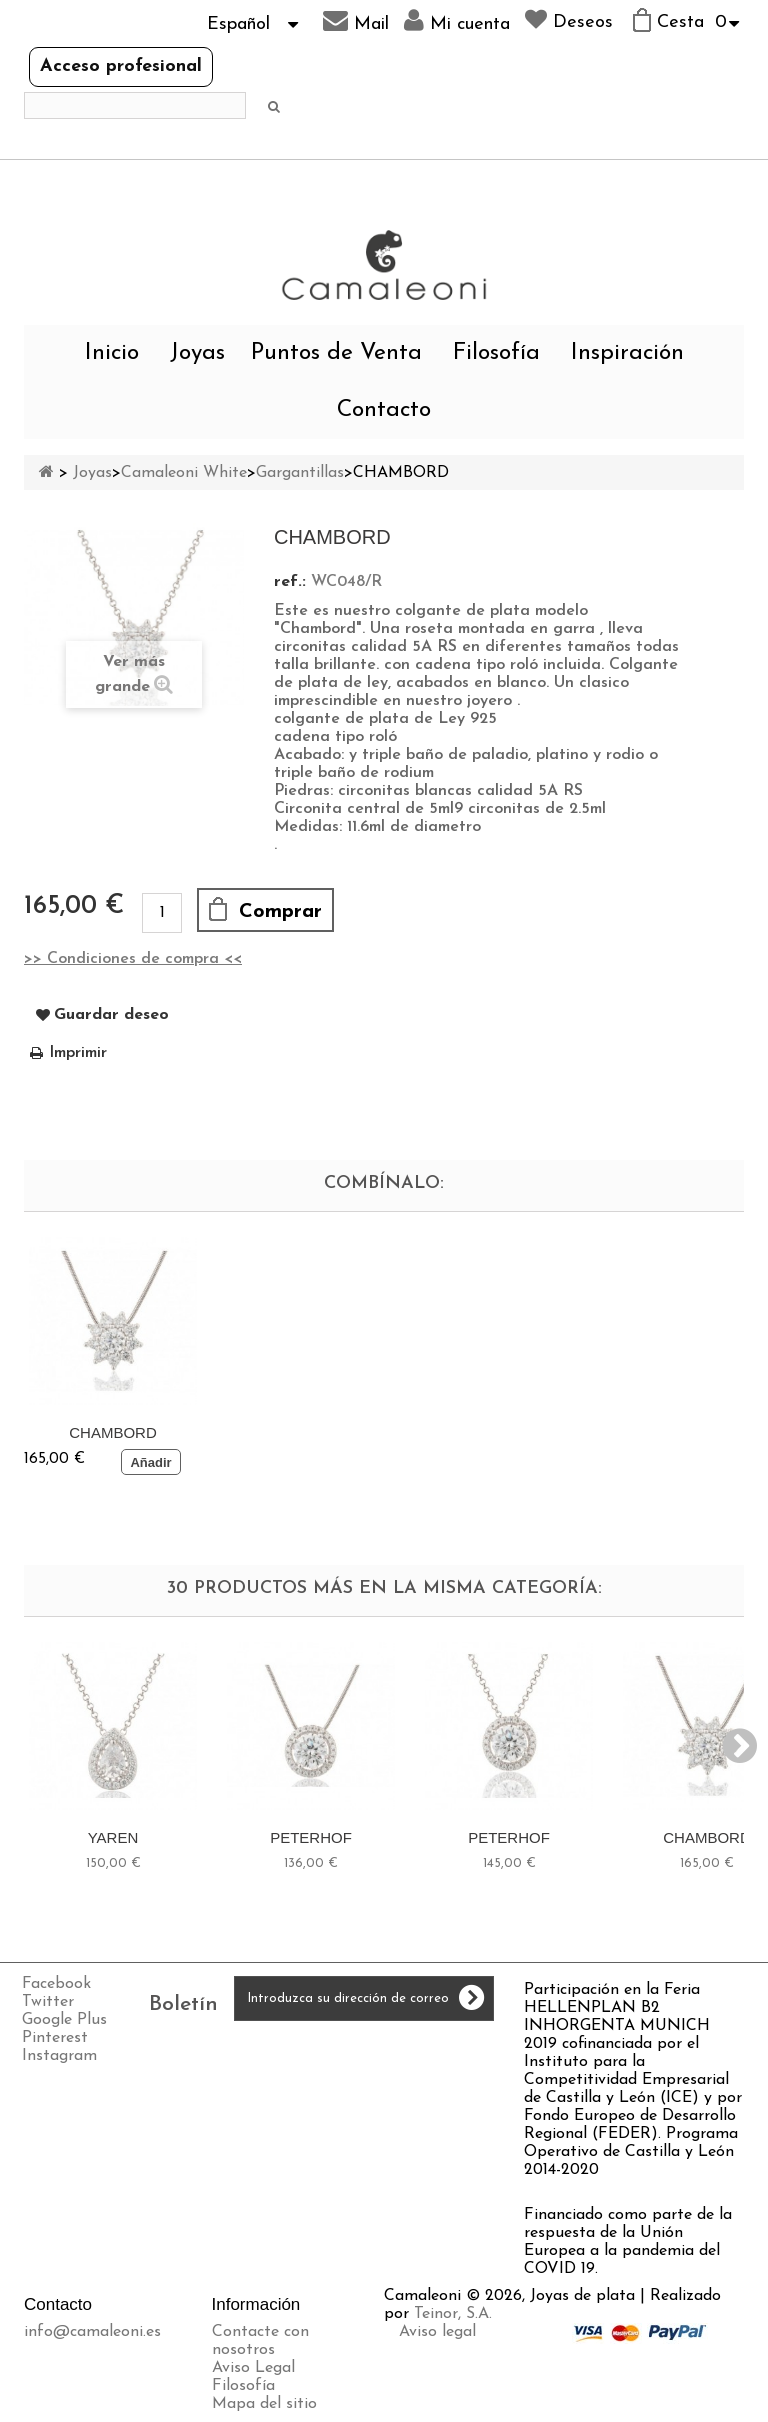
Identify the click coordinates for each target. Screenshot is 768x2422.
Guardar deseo (111, 1015)
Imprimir (78, 1053)
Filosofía (496, 353)
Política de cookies (465, 2386)
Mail (356, 21)
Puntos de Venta (336, 353)
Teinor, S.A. (453, 2314)
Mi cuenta (457, 21)
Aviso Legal (253, 2368)
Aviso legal (437, 2332)
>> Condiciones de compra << (133, 959)
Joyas (197, 353)
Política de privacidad (477, 2368)
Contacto (384, 410)
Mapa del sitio (264, 2404)
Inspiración (627, 353)
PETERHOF (311, 1837)
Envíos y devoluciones (477, 2350)
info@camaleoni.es (92, 2332)
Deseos (569, 20)
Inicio (112, 353)
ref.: (290, 582)
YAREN (113, 1837)
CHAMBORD (113, 1432)
